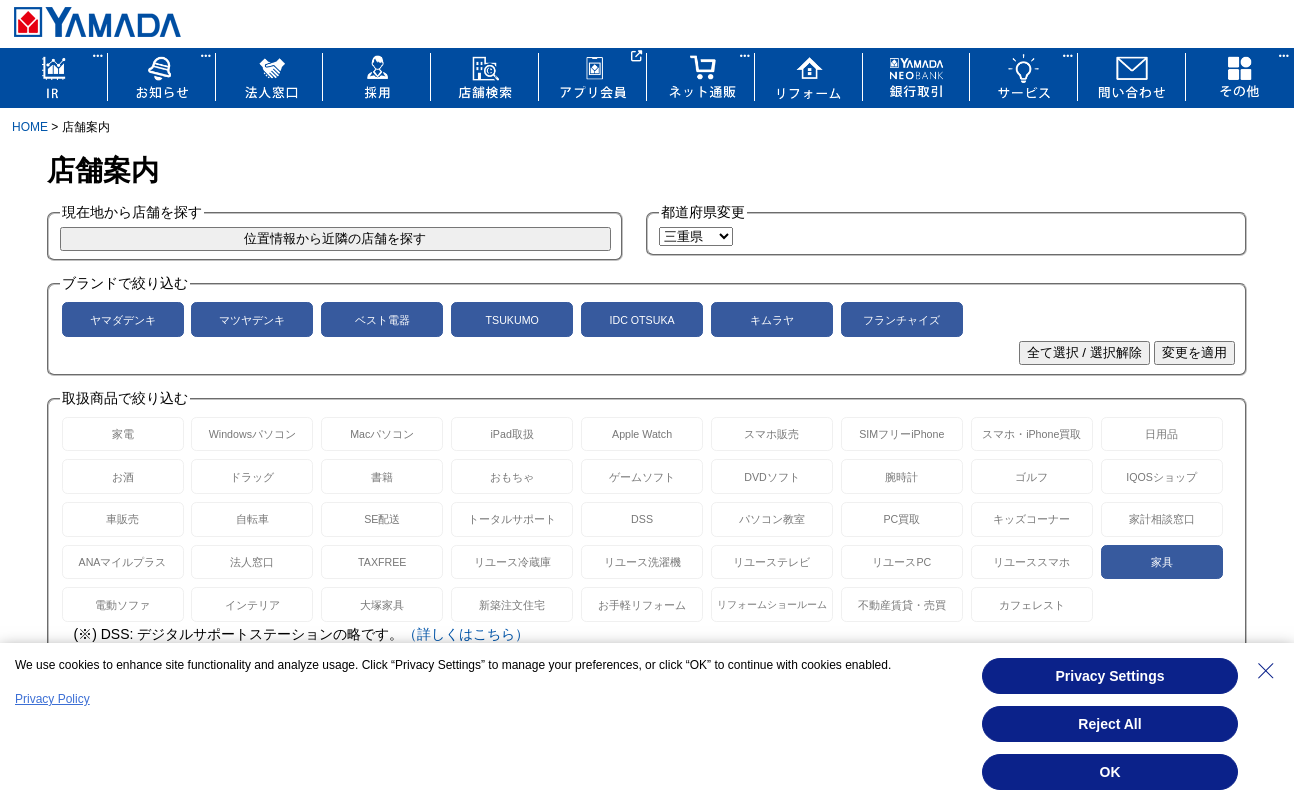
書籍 (382, 477)
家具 (1162, 562)
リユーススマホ (1031, 562)
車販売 (122, 519)
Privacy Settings (1110, 676)
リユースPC (901, 562)
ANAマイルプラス (123, 562)
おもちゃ (512, 477)
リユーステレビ (771, 562)
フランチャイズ (901, 320)
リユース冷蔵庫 (512, 562)
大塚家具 (382, 605)
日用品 (1161, 434)
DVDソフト (772, 477)
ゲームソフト (642, 477)
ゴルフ (1031, 477)
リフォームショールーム (772, 604)
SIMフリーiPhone (901, 434)
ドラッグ (252, 477)
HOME (30, 127)
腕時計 (901, 477)
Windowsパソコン (252, 434)
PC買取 (901, 519)
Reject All (1109, 724)
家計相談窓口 (1162, 519)
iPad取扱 (512, 434)
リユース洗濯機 (642, 562)
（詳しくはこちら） (466, 634)
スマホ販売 (771, 434)
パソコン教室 (772, 519)
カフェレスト (1032, 605)
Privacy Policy (52, 699)
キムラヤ (772, 320)
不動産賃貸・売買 (902, 605)
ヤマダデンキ (123, 320)
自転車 (252, 519)
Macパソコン (382, 434)
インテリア (252, 605)
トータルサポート (512, 519)
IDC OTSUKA (641, 320)
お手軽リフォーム (642, 605)
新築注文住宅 (512, 605)
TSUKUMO (512, 320)
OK (1110, 772)
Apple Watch (642, 434)
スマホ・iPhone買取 (1031, 434)
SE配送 (382, 519)
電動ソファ (122, 605)
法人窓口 (252, 562)
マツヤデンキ (252, 320)
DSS (642, 519)
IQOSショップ (1161, 477)
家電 (123, 434)
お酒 (123, 477)
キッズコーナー (1031, 519)
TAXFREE (382, 562)
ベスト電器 (382, 320)
